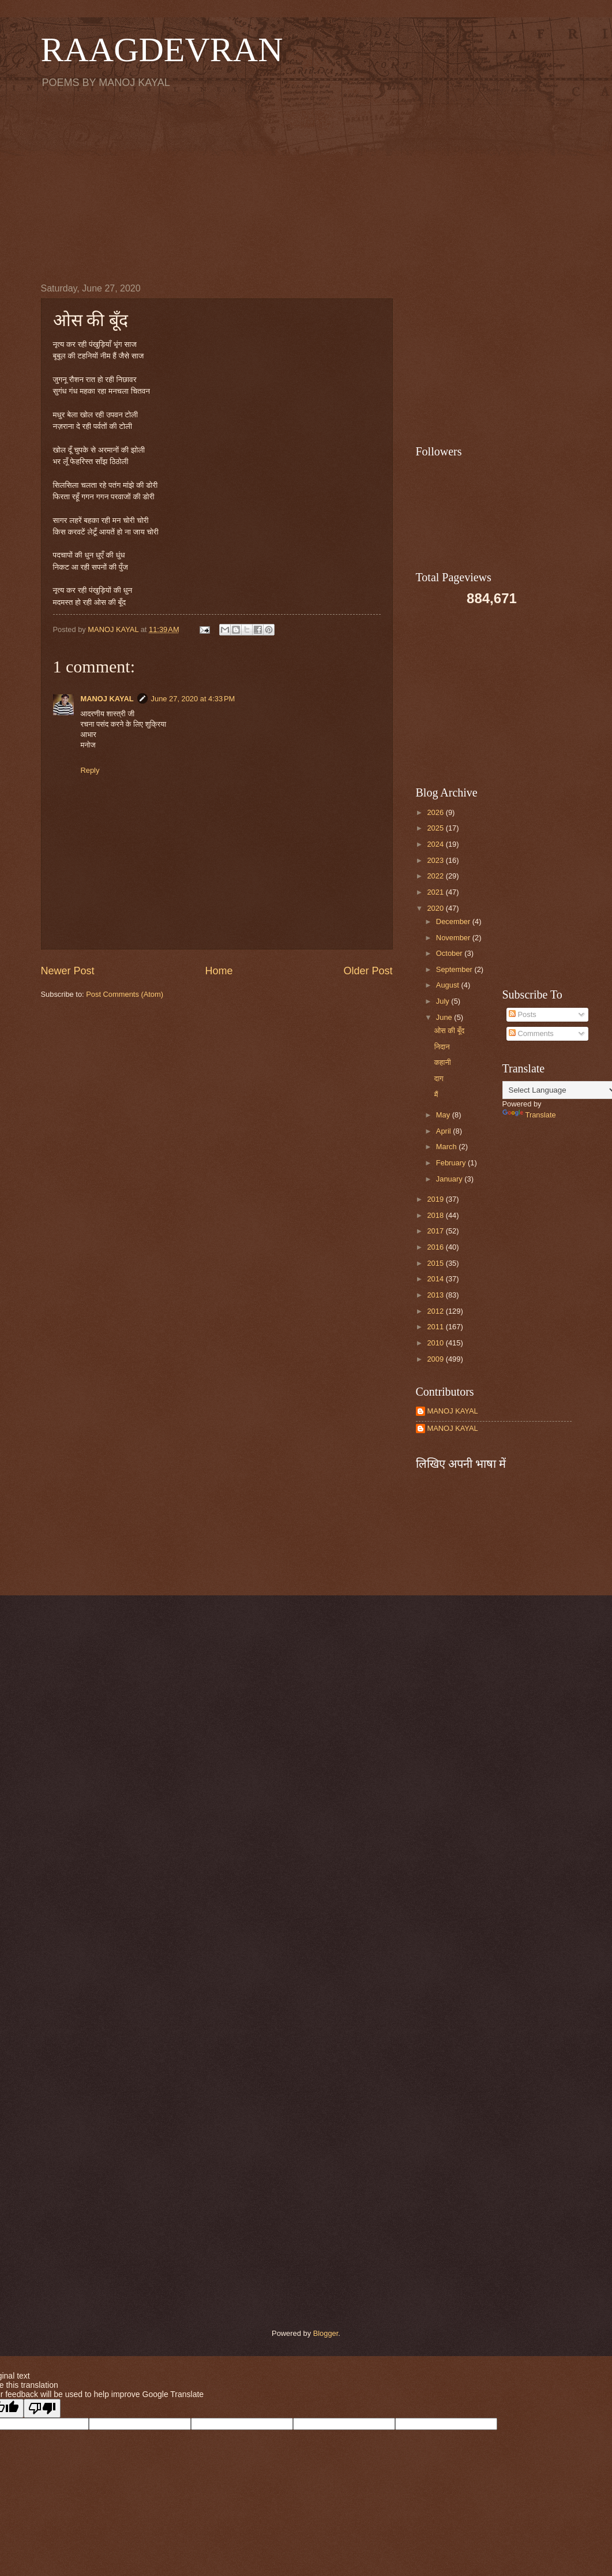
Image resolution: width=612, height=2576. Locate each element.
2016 (436, 1247)
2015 (436, 1263)
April (444, 1131)
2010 (436, 1343)
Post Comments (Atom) (124, 994)
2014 (436, 1278)
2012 (436, 1311)
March (447, 1146)
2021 (436, 892)
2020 (436, 908)
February (452, 1162)
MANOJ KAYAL (107, 698)
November (454, 937)
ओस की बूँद (449, 1030)
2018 (436, 1215)
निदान (442, 1046)
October (450, 953)
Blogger (326, 2333)
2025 (436, 828)
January (450, 1179)
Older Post (367, 971)
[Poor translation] (42, 2408)
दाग (439, 1078)
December (454, 921)
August (448, 985)
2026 (436, 812)
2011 (436, 1326)
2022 (436, 876)
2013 (436, 1295)
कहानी (442, 1062)
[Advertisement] (306, 185)
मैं (436, 1094)
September (455, 969)
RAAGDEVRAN (162, 50)
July (443, 1001)
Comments (531, 1033)
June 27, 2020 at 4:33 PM (193, 698)
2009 (436, 1359)
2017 (436, 1231)
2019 (436, 1199)
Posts (522, 1014)
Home (218, 971)
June (445, 1017)
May (444, 1115)
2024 (436, 844)
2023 (436, 860)
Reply (90, 770)
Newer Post (68, 971)
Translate (529, 1115)
